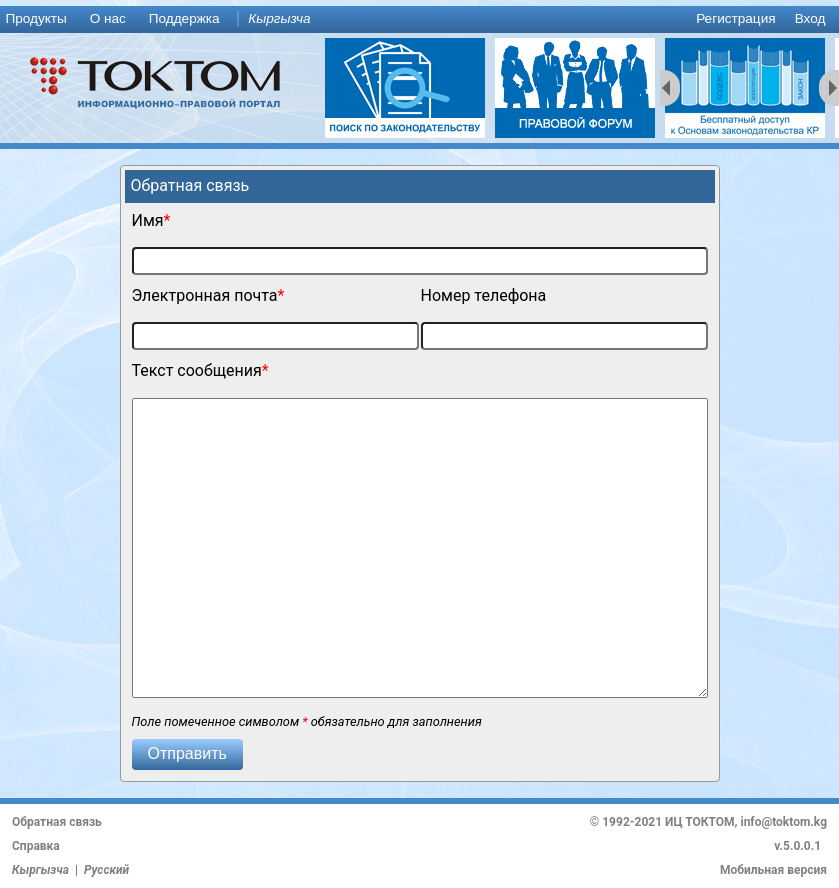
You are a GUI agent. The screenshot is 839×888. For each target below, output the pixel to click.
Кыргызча (279, 18)
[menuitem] (40, 19)
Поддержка (184, 18)
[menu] (419, 19)
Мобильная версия (773, 870)
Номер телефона (484, 295)
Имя (148, 220)
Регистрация (735, 18)
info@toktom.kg (783, 822)
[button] (187, 754)
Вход (810, 18)
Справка (36, 846)
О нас (108, 18)
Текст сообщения (197, 370)
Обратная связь (57, 822)
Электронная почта (205, 295)
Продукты (35, 18)
